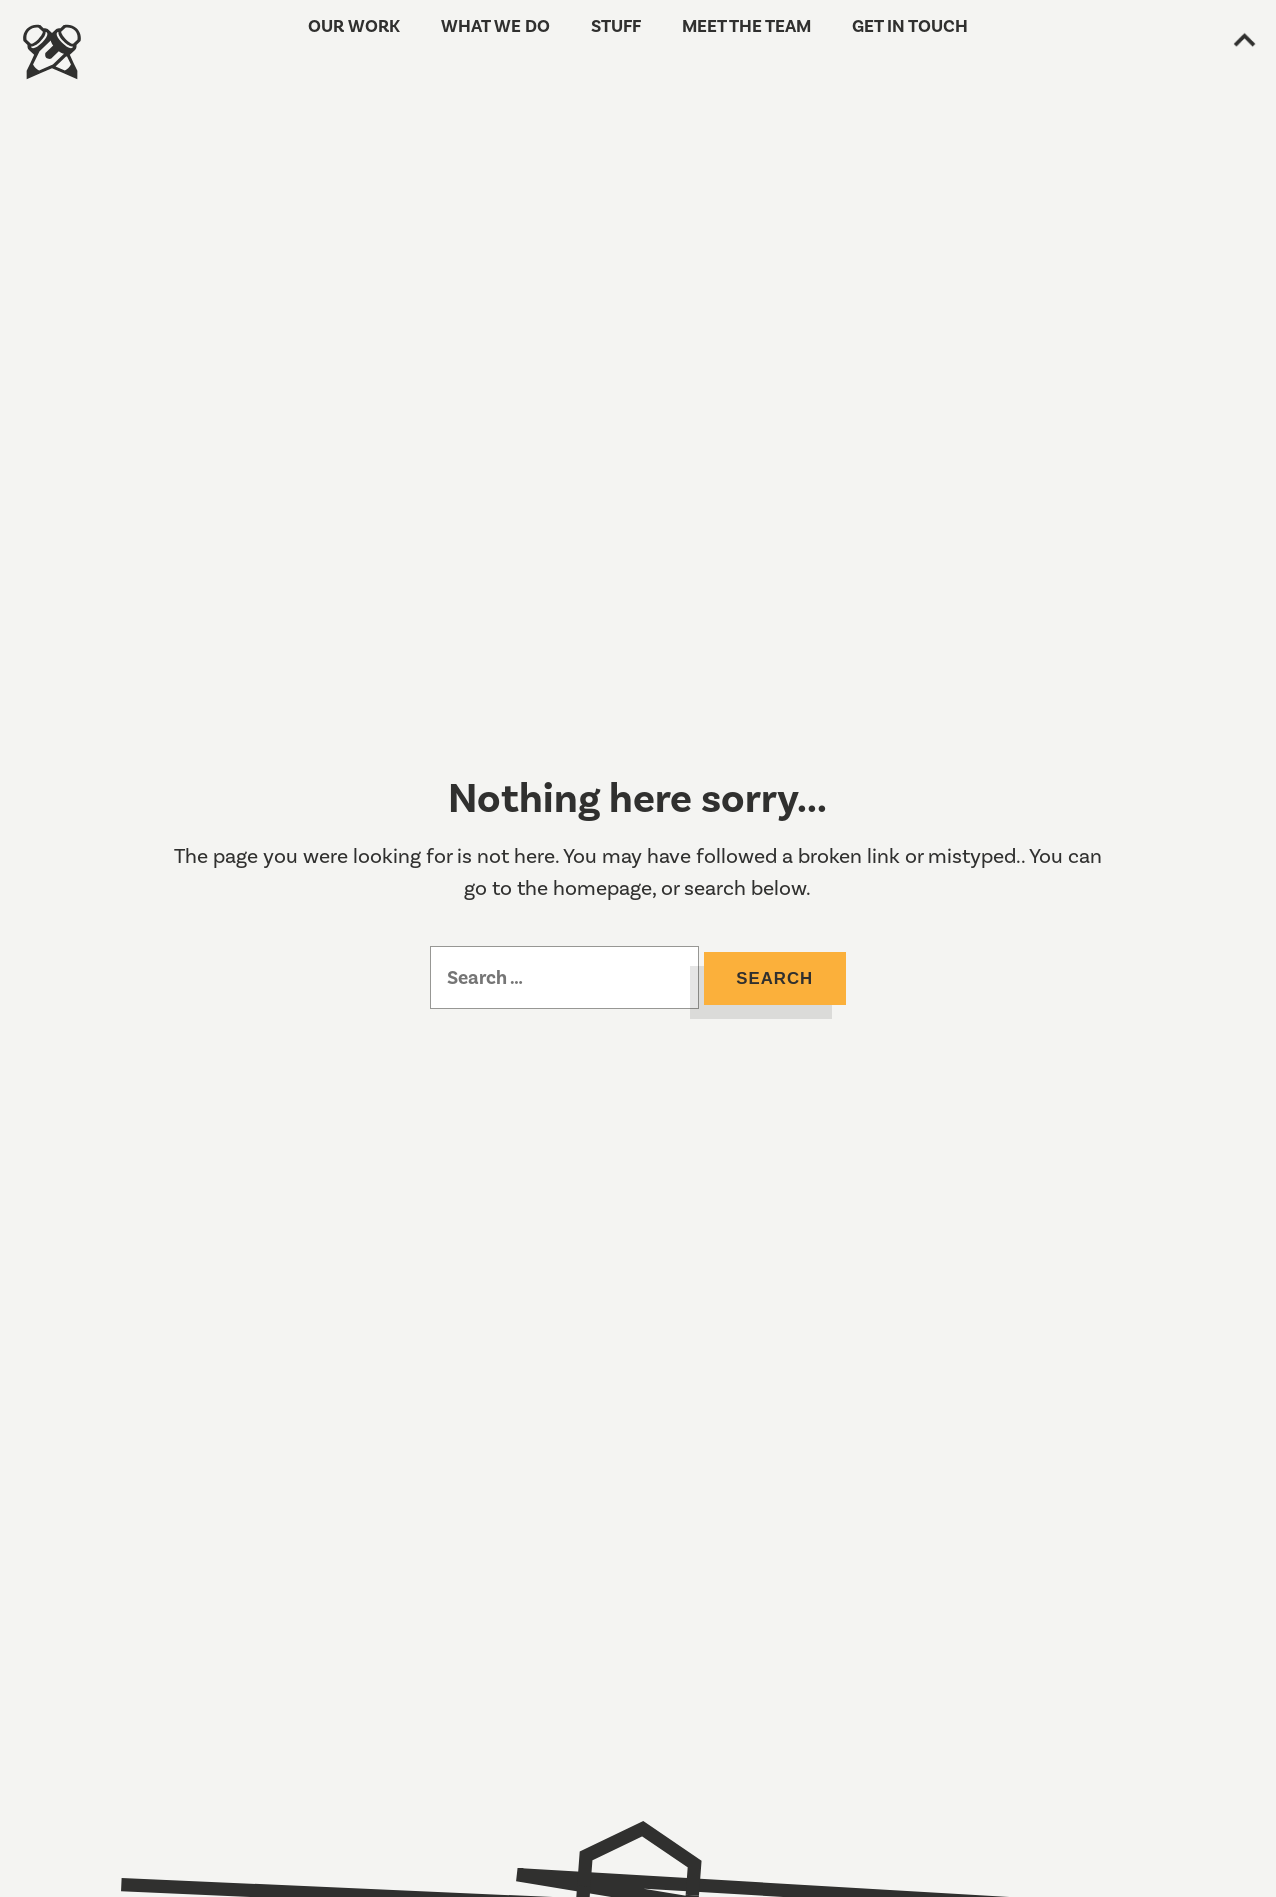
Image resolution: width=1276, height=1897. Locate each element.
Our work (384, 42)
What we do (509, 42)
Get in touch (882, 42)
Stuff (618, 42)
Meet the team (737, 42)
